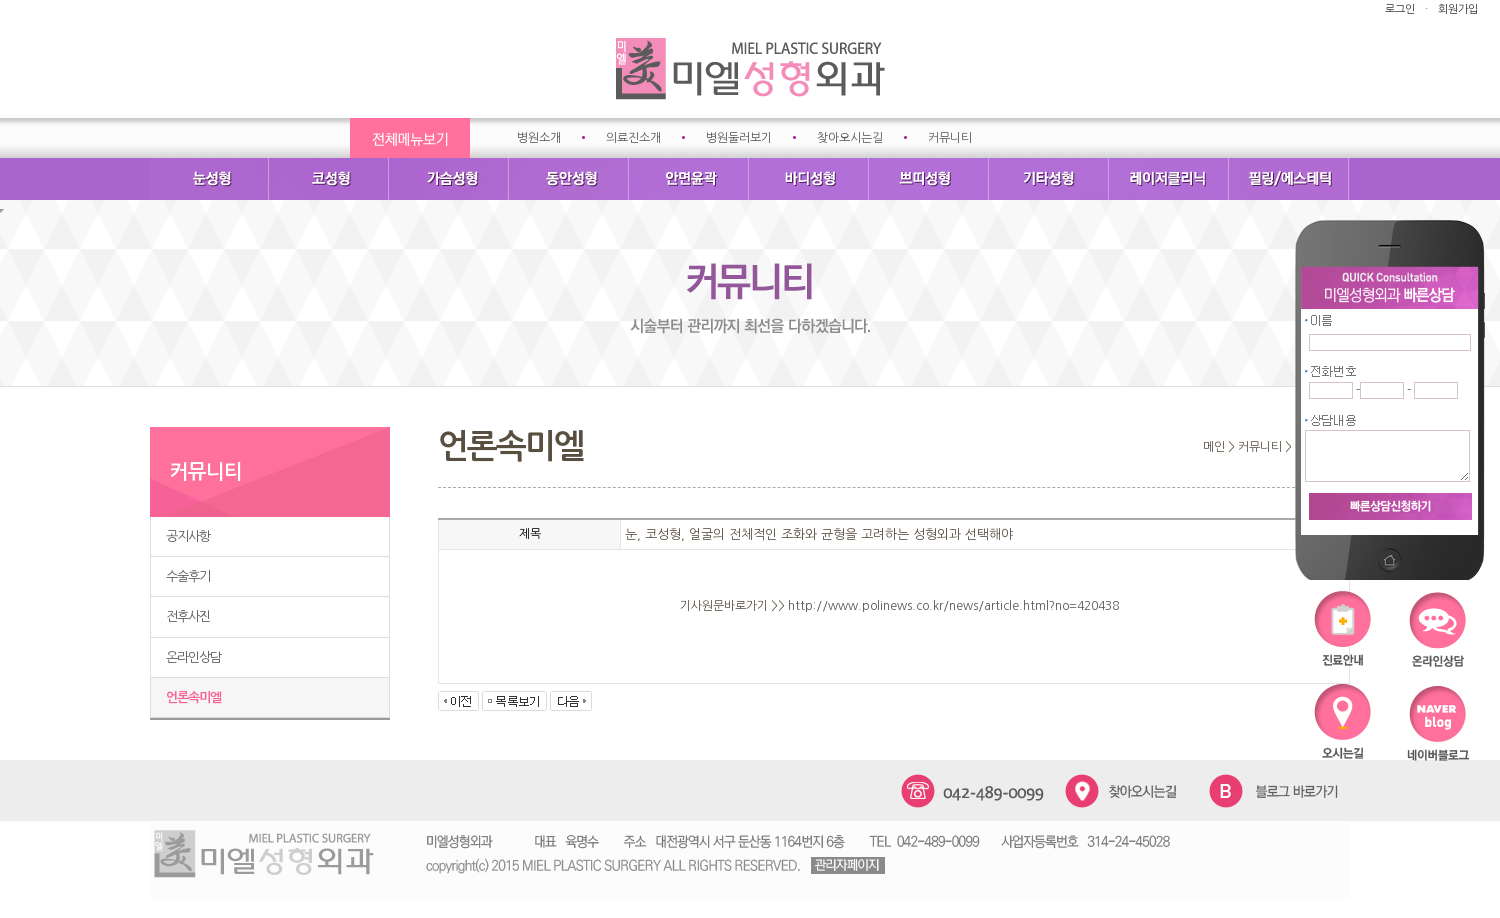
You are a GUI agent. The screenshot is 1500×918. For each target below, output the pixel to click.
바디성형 (810, 179)
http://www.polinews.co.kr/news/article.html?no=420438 (953, 606)
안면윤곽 (690, 179)
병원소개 (539, 138)
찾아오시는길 (850, 138)
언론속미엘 (193, 697)
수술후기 (188, 576)
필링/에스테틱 (1290, 179)
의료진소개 (633, 138)
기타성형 (1050, 179)
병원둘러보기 (739, 138)
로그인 (1400, 9)
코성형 (330, 179)
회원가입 (1458, 9)
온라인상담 (193, 657)
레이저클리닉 (1170, 179)
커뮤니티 (950, 138)
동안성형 (570, 179)
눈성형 (210, 179)
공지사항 (188, 536)
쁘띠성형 (930, 179)
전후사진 (188, 616)
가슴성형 (450, 179)
